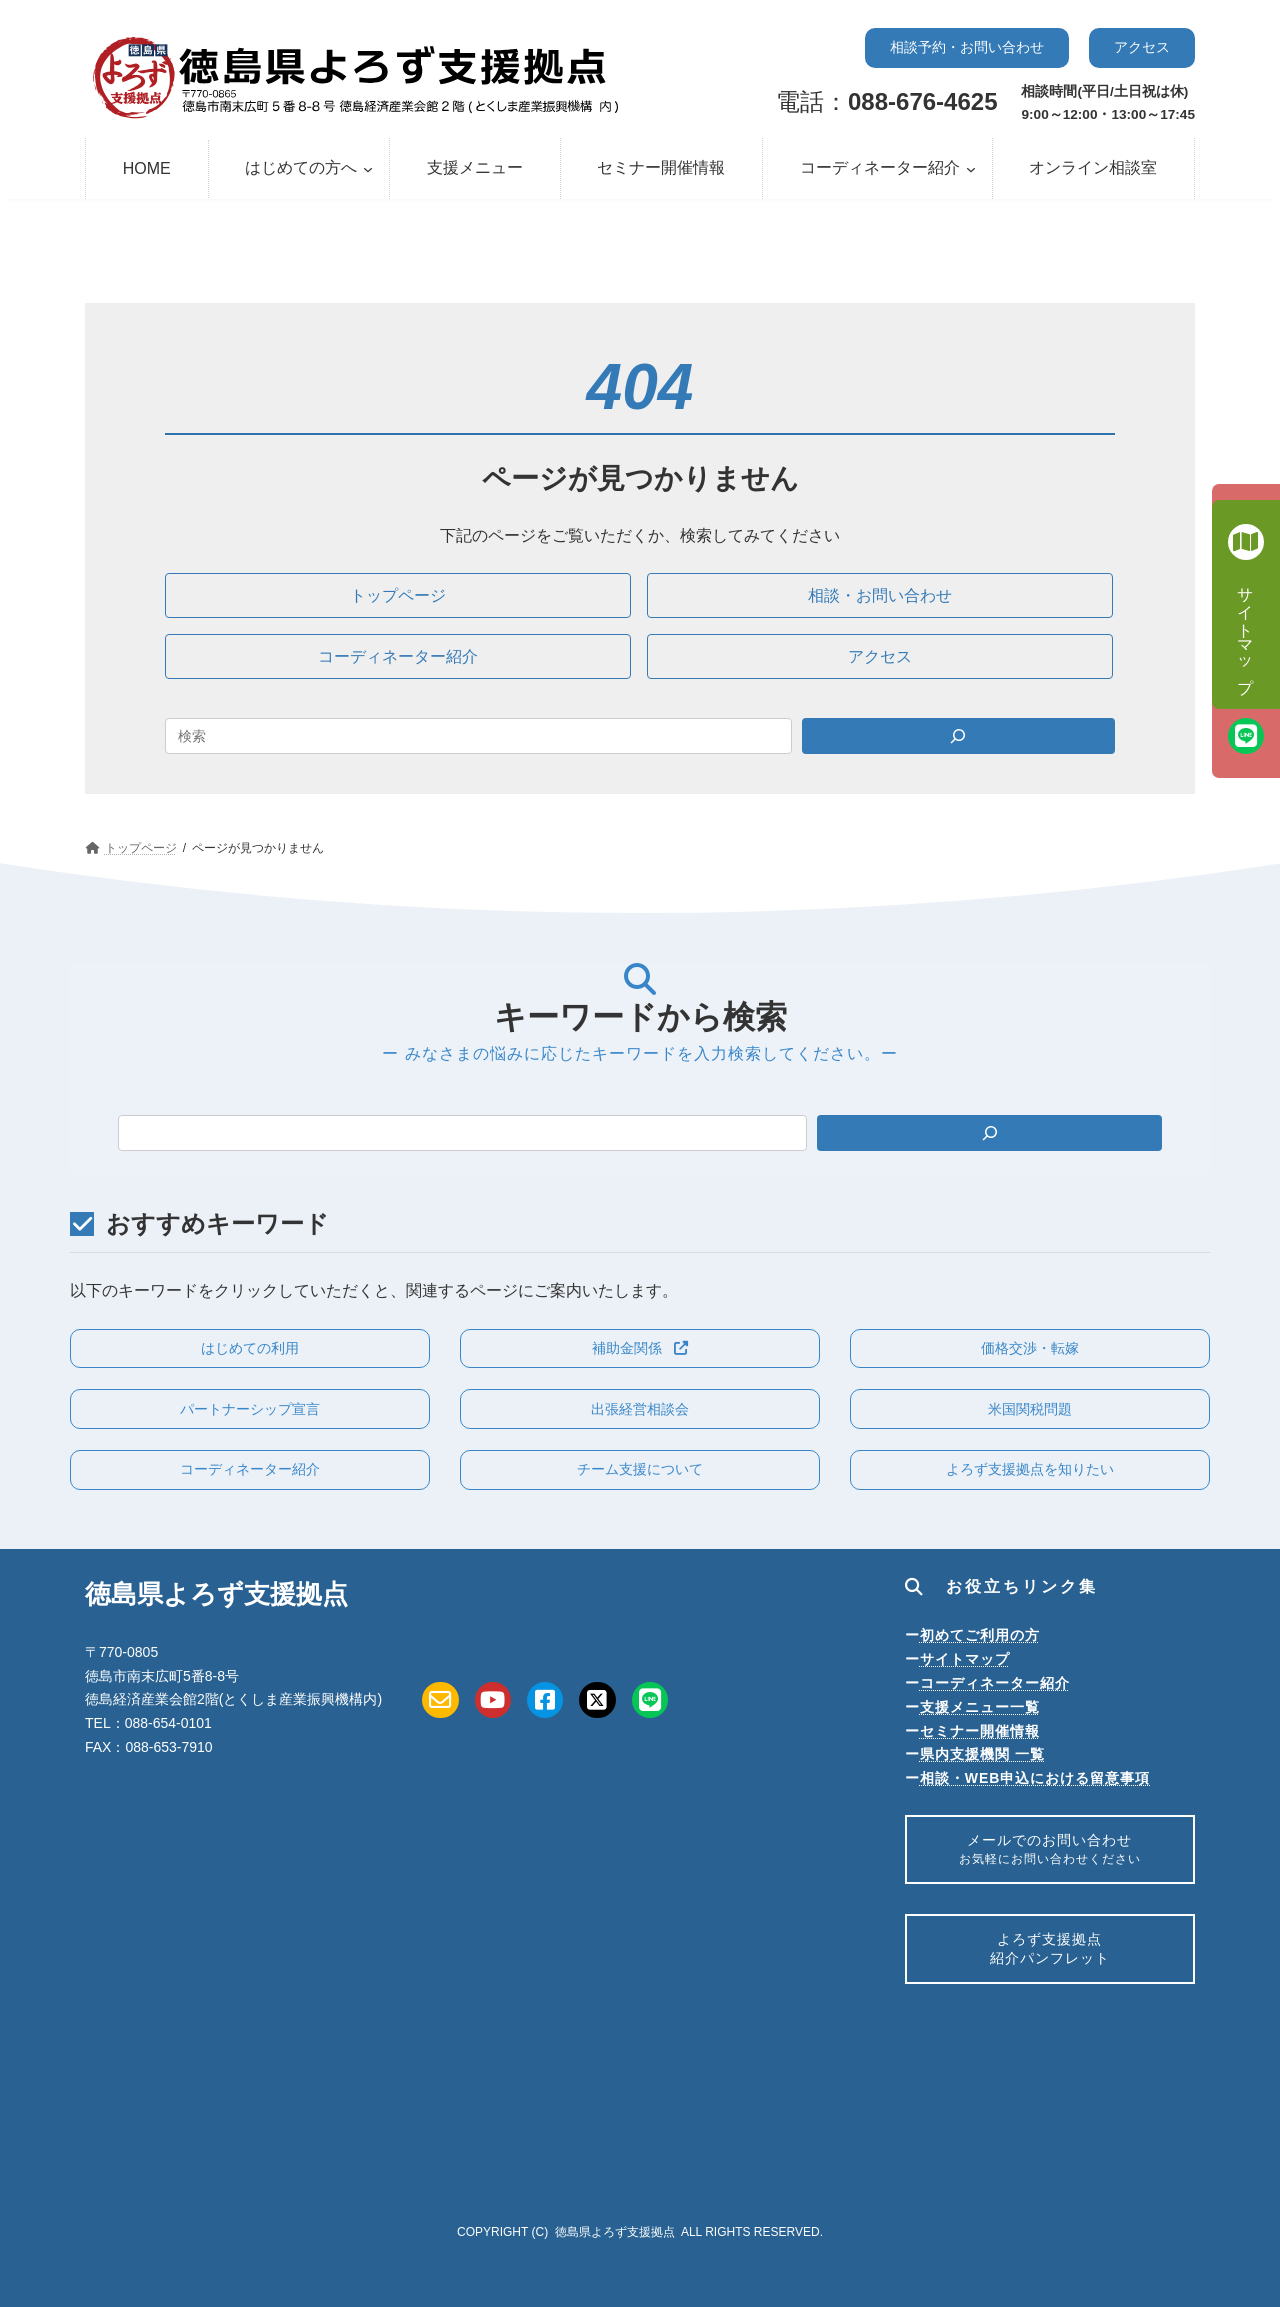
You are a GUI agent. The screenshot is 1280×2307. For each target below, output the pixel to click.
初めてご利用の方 (980, 1635)
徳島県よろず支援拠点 (615, 2232)
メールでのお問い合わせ (1049, 1852)
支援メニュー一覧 (980, 1707)
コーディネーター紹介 (995, 1683)
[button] (967, 48)
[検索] (989, 1133)
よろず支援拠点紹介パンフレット (1050, 1959)
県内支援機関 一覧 (982, 1754)
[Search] (959, 736)
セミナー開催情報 (980, 1731)
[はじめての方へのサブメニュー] (368, 169)
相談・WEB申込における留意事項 (1035, 1778)
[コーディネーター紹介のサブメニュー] (971, 169)
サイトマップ (965, 1659)
